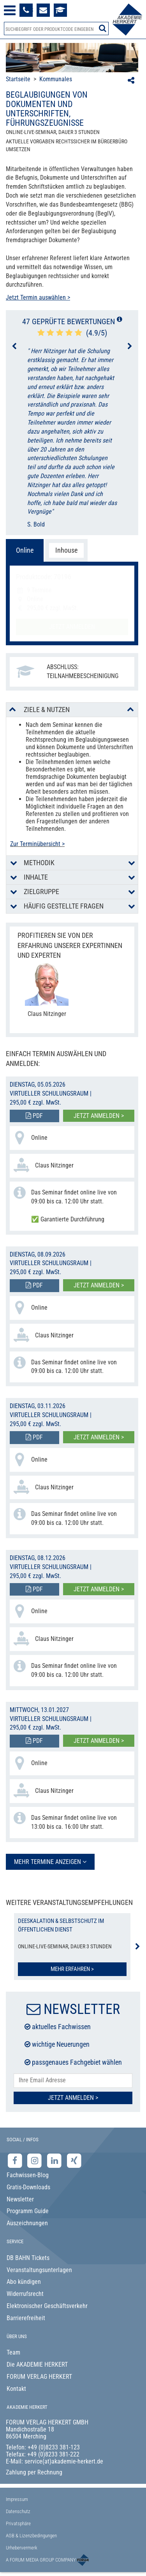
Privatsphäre (18, 2523)
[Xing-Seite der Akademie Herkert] (74, 2160)
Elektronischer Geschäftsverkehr (47, 2306)
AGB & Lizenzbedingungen (31, 2536)
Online (24, 550)
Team (13, 2352)
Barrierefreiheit (26, 2318)
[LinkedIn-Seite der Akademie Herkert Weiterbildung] (55, 2160)
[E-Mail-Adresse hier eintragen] (73, 2080)
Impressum (17, 2499)
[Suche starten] (103, 28)
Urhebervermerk (21, 2548)
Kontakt (16, 2388)
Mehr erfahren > (72, 1969)
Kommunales (55, 79)
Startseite (18, 79)
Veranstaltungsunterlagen (39, 2270)
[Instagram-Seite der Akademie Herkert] (36, 2160)
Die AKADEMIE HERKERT (37, 2364)
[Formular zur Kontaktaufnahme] (43, 10)
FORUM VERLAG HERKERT (39, 2376)
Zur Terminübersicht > (37, 844)
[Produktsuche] (56, 28)
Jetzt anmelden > (99, 1115)
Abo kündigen (24, 2281)
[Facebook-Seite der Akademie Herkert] (16, 2160)
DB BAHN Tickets (28, 2258)
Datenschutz (18, 2511)
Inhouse (66, 550)
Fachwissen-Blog (28, 2175)
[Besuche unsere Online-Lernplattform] (60, 10)
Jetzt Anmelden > (73, 2097)
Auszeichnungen (27, 2223)
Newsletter (20, 2199)
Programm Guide (28, 2211)
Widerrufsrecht (25, 2294)
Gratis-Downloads (28, 2187)
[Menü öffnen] (10, 10)
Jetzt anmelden (72, 626)
